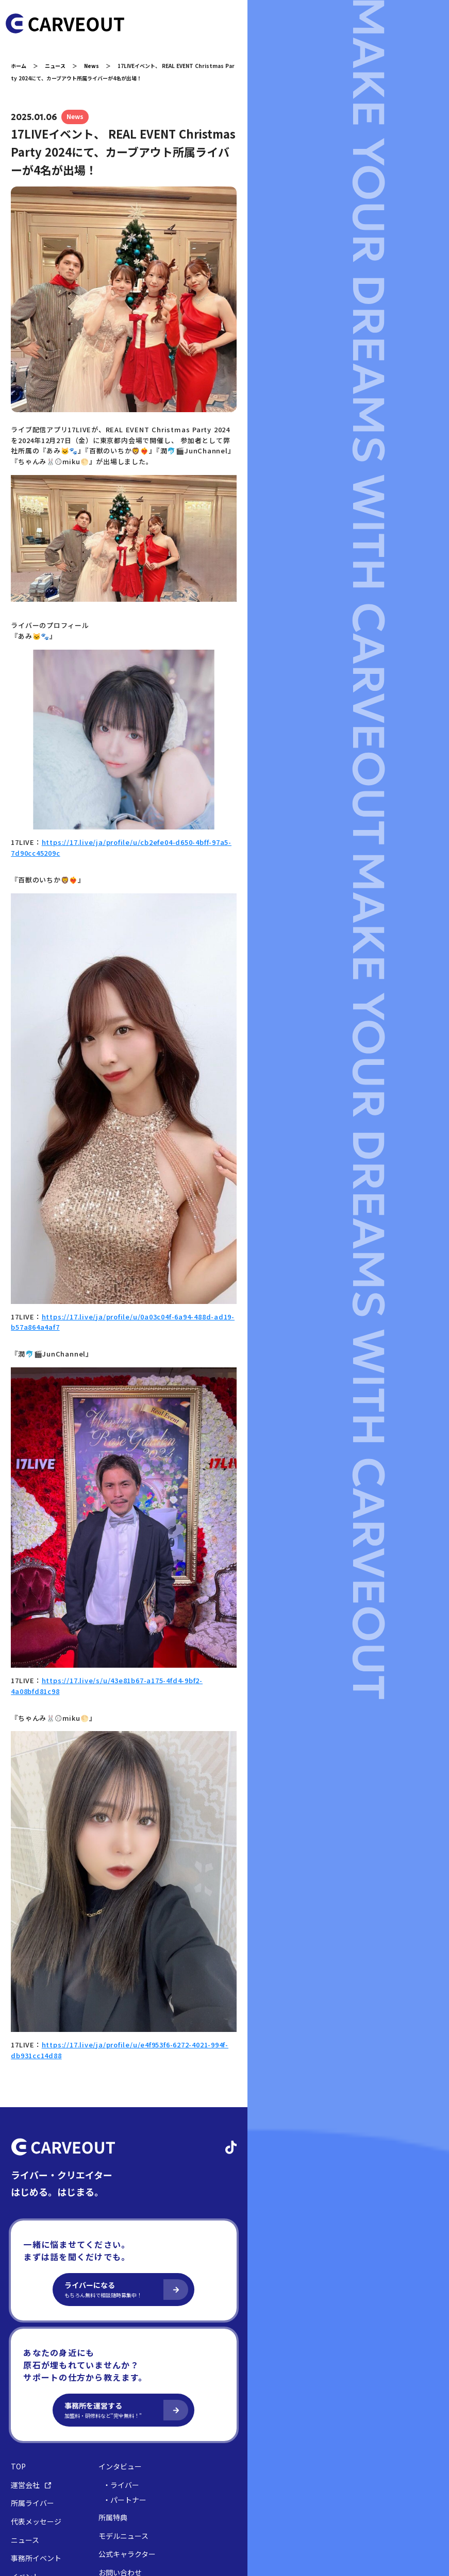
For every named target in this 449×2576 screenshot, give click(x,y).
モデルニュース (131, 2431)
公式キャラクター (134, 2450)
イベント (33, 2473)
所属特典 (120, 2413)
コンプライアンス (113, 2500)
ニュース (63, 66)
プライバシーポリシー (49, 2500)
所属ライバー (40, 2399)
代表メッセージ (44, 2417)
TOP (26, 2362)
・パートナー (132, 2396)
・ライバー (129, 2381)
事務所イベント (44, 2454)
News (99, 66)
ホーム (26, 66)
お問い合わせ (127, 2468)
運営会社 (39, 2381)
